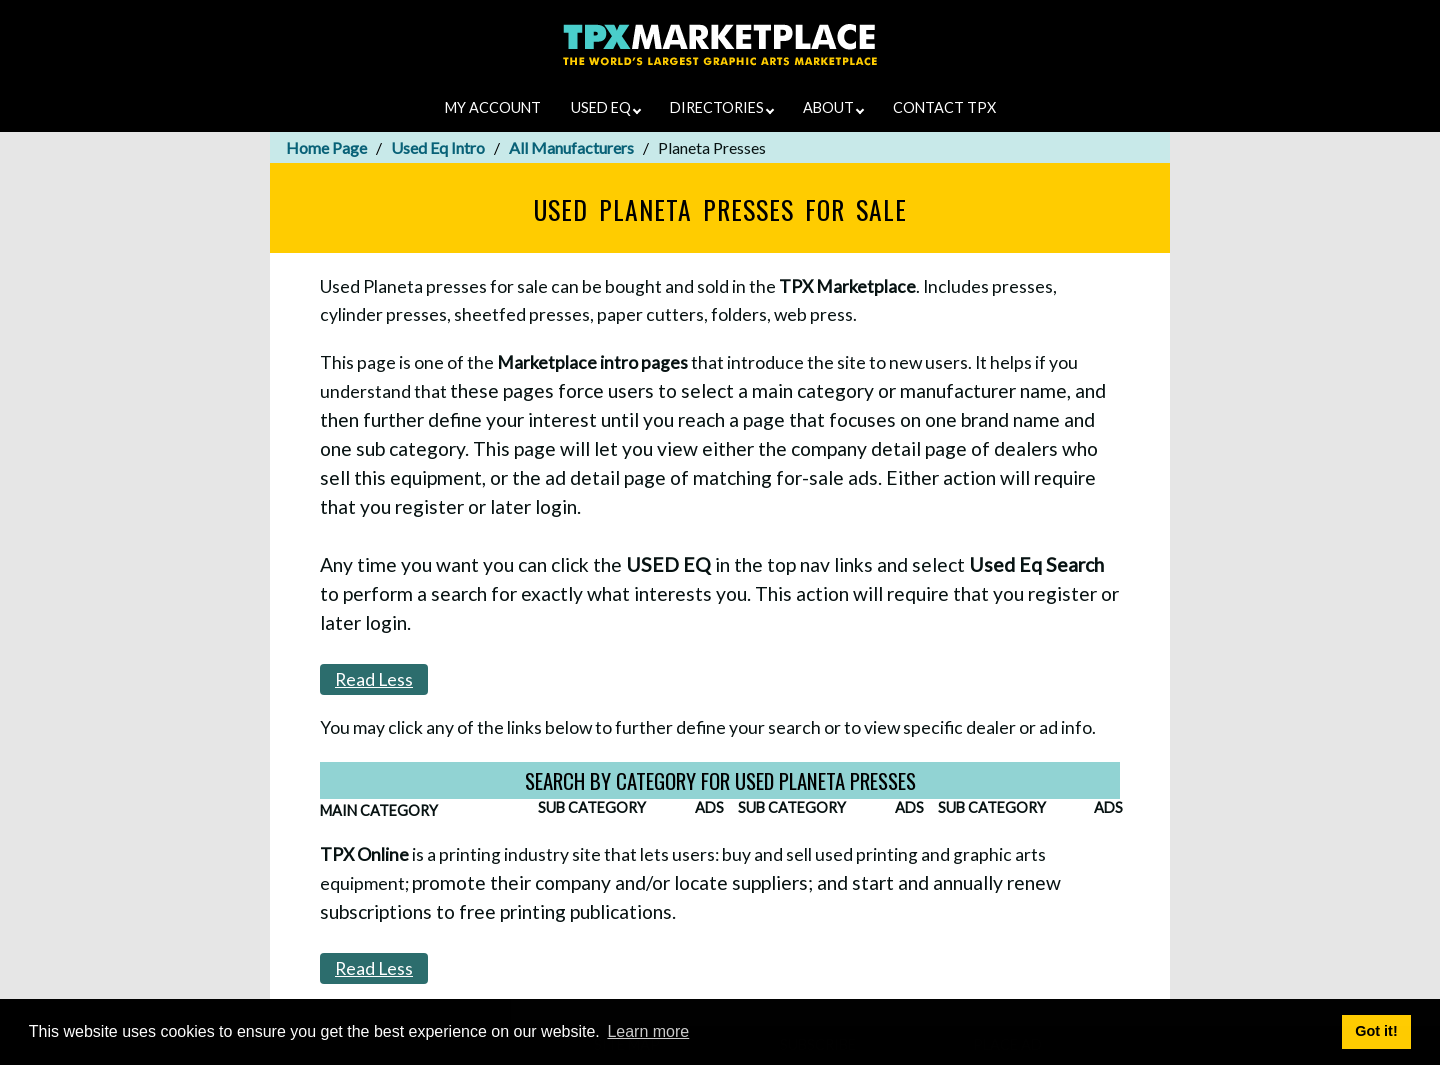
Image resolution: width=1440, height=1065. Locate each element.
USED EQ (606, 107)
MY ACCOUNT (493, 107)
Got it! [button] (1376, 1031)
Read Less (374, 679)
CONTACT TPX (944, 107)
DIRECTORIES (722, 107)
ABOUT (833, 107)
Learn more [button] (648, 1031)
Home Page (326, 147)
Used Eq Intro (438, 147)
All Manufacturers (571, 147)
